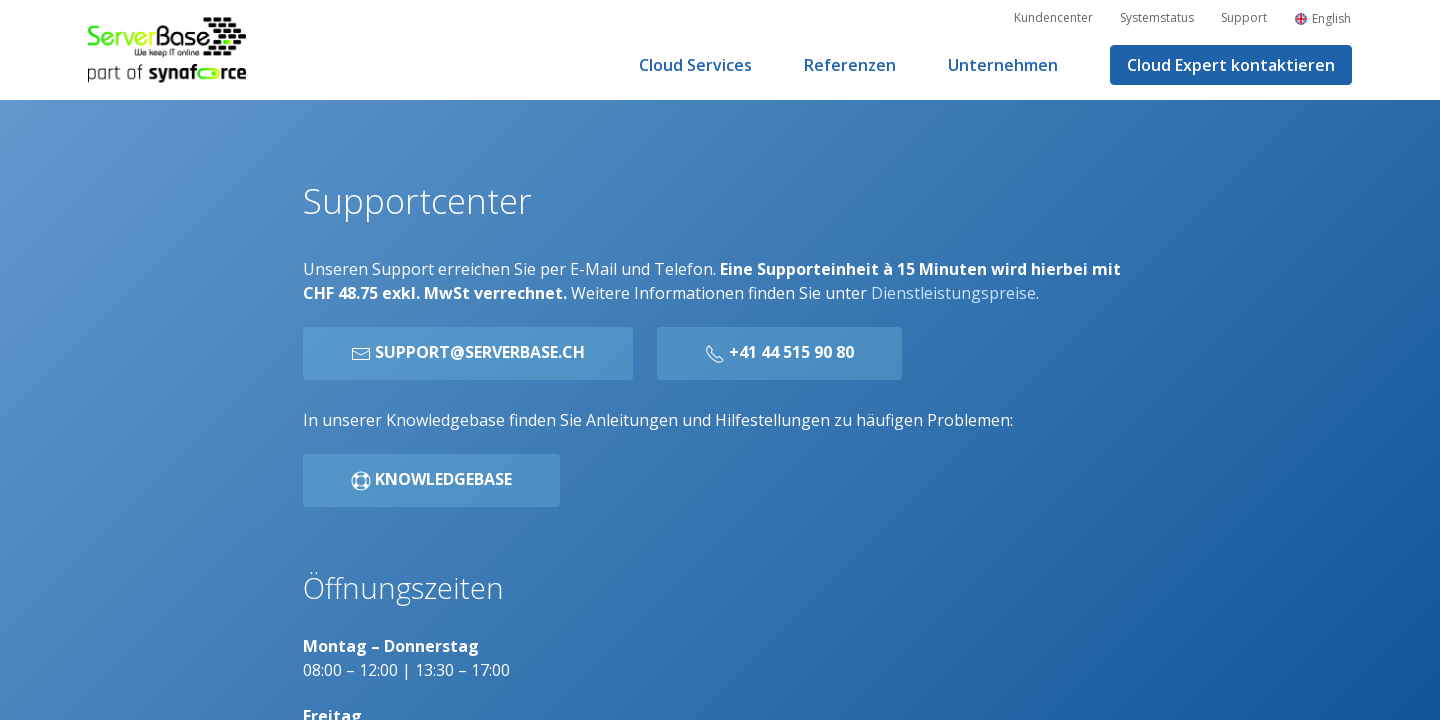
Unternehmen (1003, 65)
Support (1244, 17)
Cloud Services (695, 65)
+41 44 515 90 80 (779, 352)
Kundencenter (1053, 17)
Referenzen (850, 65)
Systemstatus (1157, 17)
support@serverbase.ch (468, 352)
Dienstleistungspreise (953, 293)
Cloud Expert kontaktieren (1231, 65)
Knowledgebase (431, 479)
